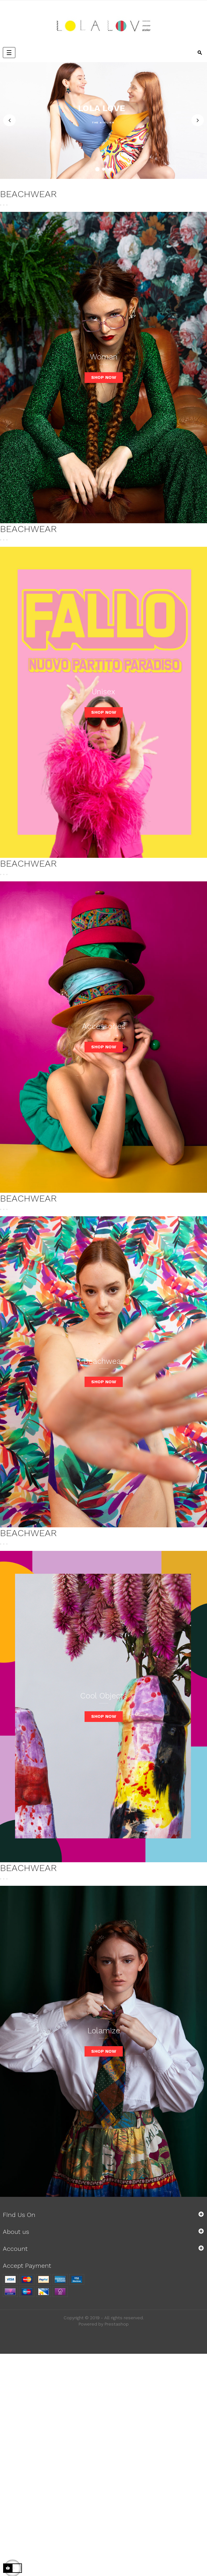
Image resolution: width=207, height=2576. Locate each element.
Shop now (103, 377)
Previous (9, 120)
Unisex (103, 691)
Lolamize (103, 2030)
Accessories (103, 1026)
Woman (103, 356)
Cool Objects (103, 1695)
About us (16, 2231)
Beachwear (103, 1361)
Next (197, 120)
